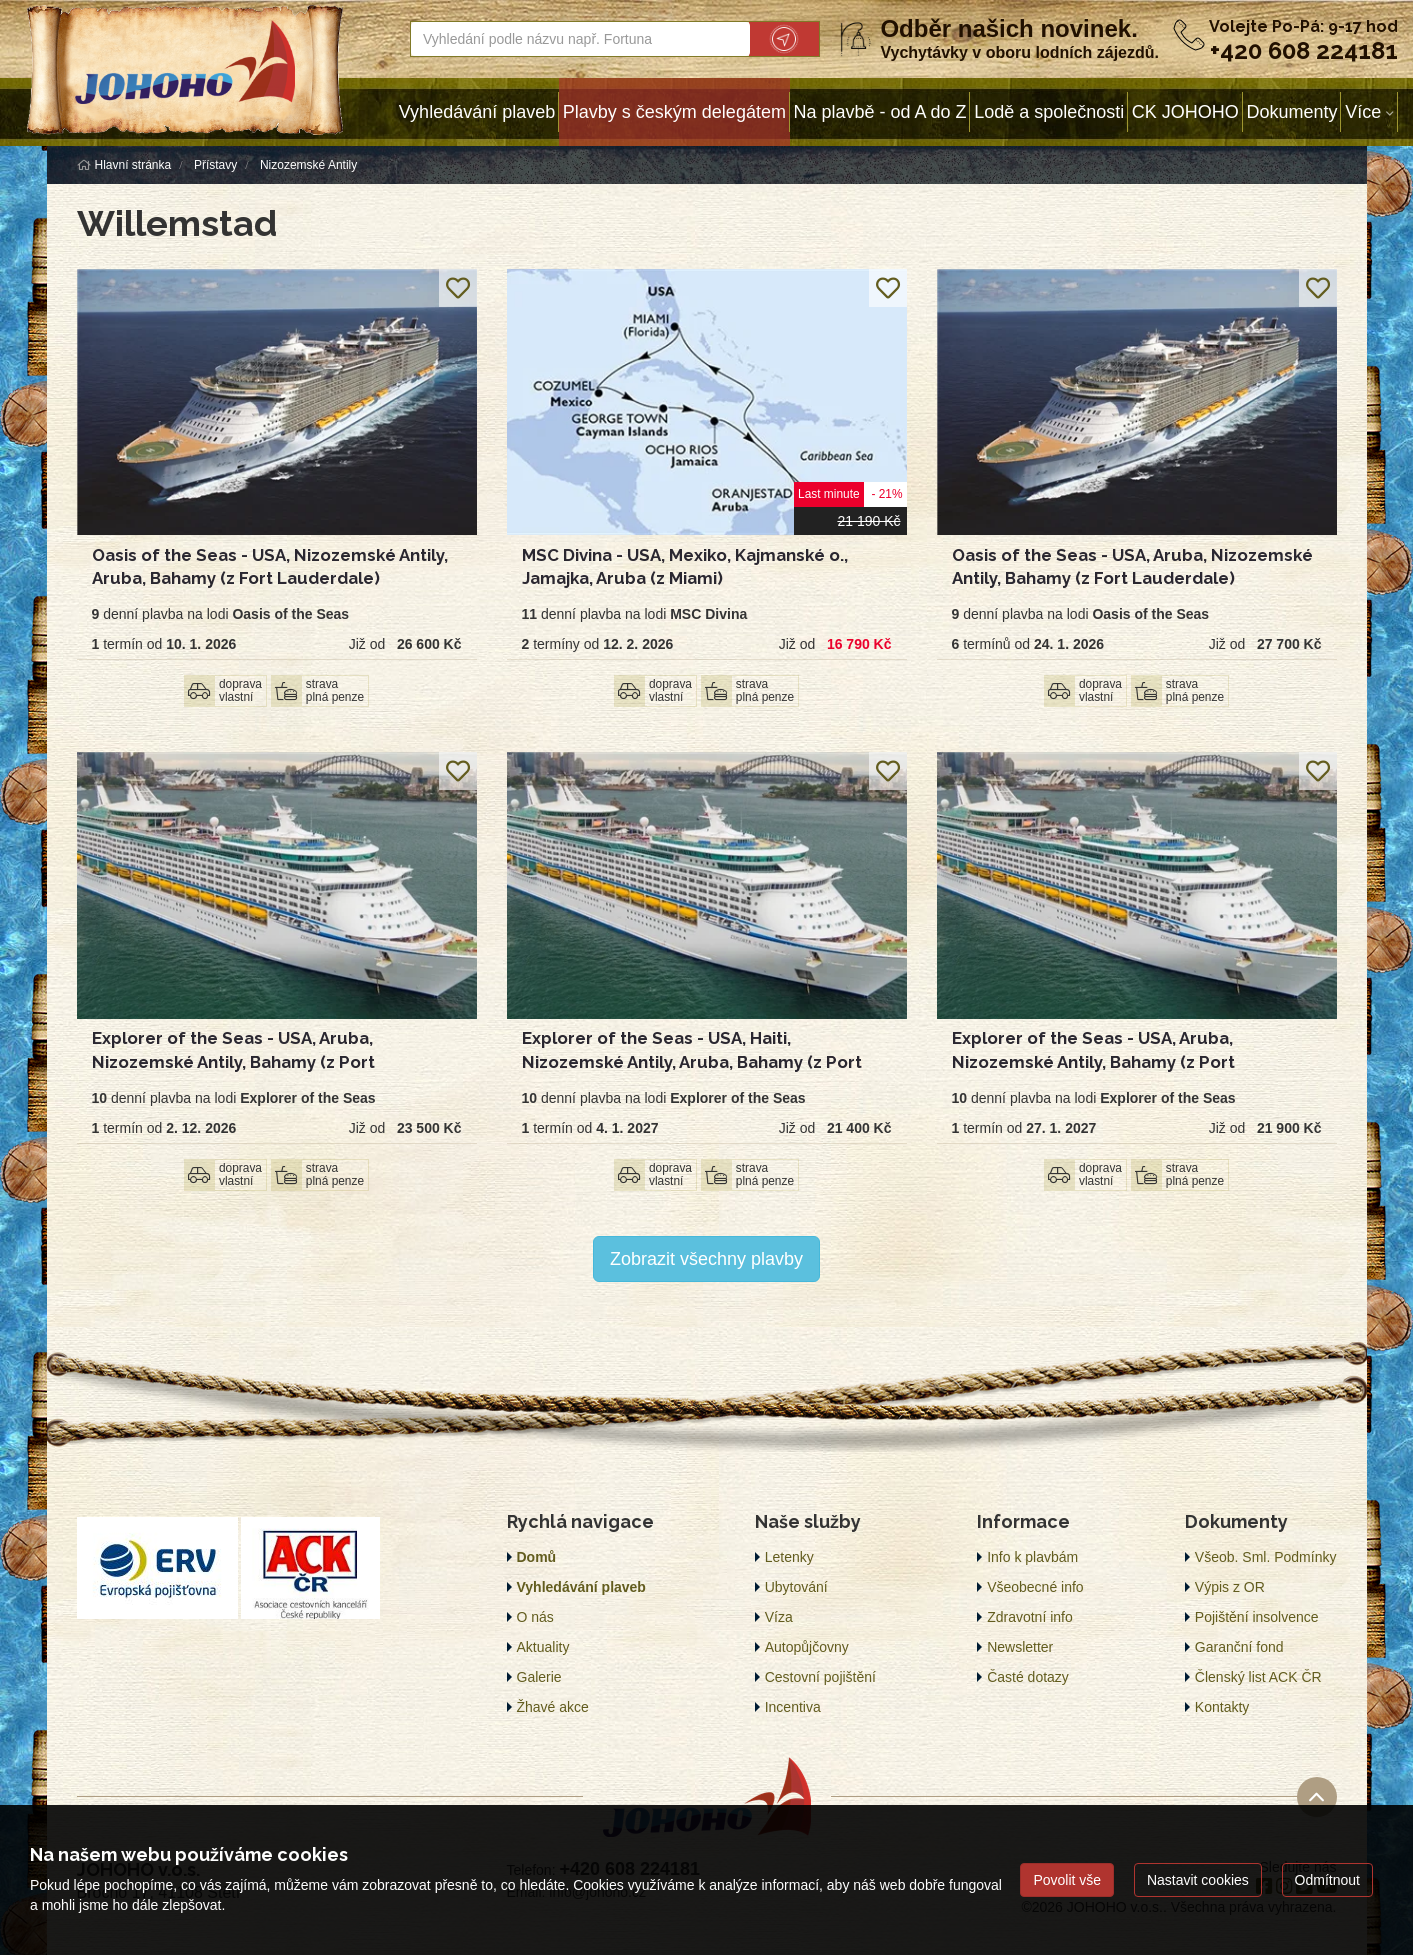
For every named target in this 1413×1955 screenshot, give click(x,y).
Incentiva (793, 1707)
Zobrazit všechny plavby (706, 1259)
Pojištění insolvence (1257, 1617)
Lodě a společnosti (1049, 112)
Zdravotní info (1030, 1617)
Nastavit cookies (1198, 1880)
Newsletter (1020, 1647)
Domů (537, 1557)
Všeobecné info (1035, 1587)
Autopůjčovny (807, 1647)
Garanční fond (1239, 1647)
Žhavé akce (553, 1707)
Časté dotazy (1028, 1677)
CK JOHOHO (1185, 112)
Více (1363, 112)
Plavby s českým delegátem (674, 112)
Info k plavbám (1032, 1557)
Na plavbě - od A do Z (879, 112)
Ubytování (796, 1587)
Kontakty (1222, 1707)
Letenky (789, 1557)
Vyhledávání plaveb (477, 112)
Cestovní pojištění (820, 1677)
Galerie (539, 1677)
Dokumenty (1291, 112)
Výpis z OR (1230, 1587)
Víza (779, 1617)
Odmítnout (1327, 1880)
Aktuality (543, 1647)
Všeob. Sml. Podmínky (1266, 1557)
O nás (535, 1617)
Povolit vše (1067, 1880)
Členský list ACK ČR (1258, 1677)
